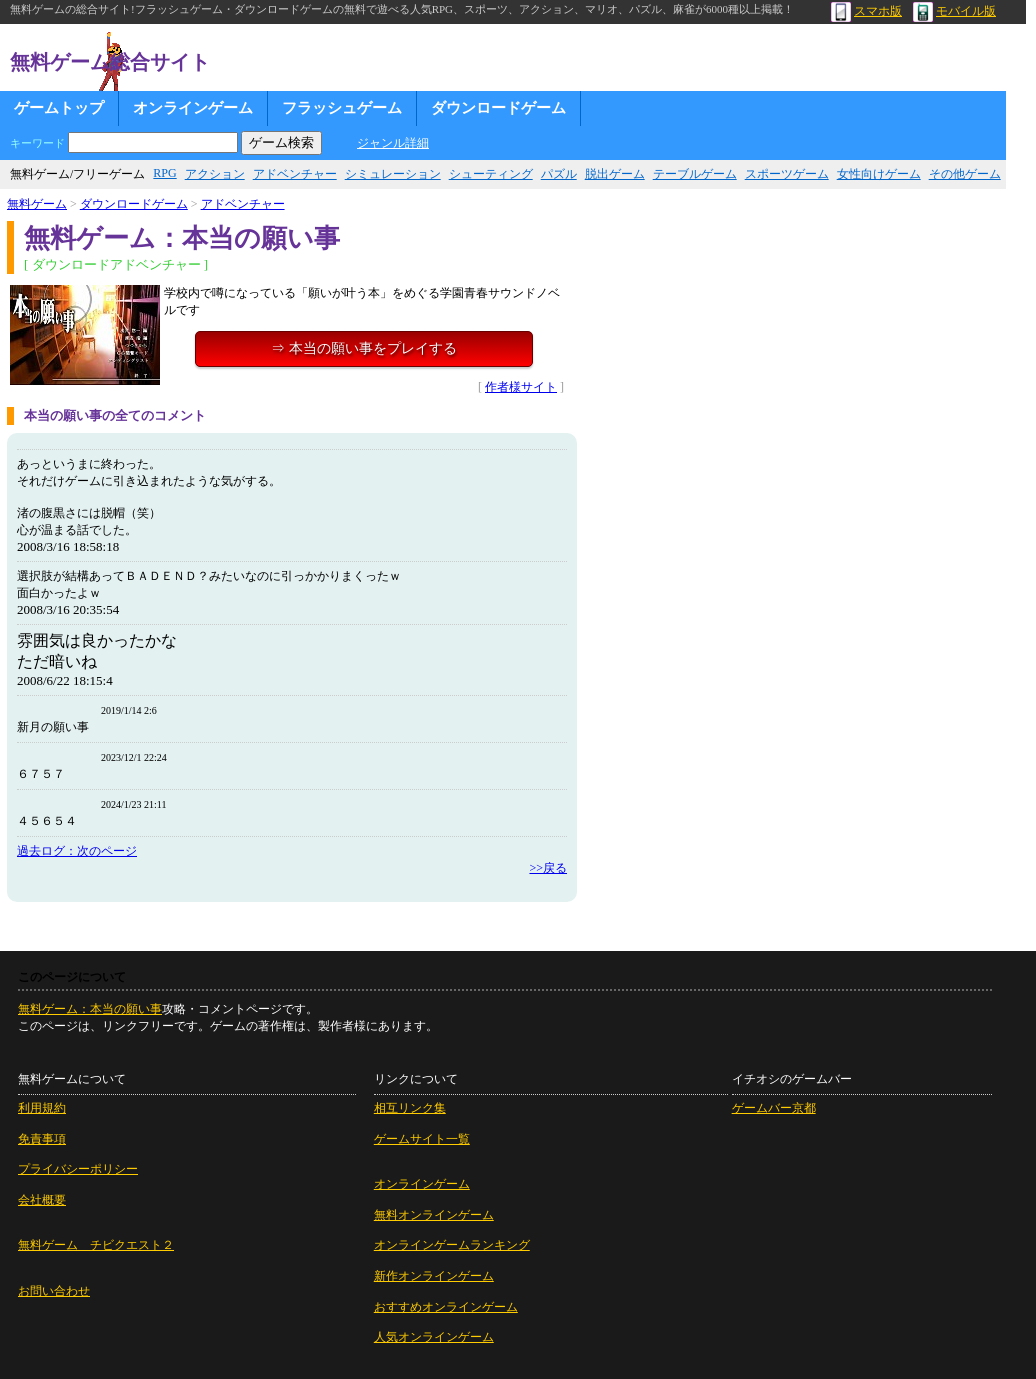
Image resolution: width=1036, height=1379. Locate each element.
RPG (164, 173)
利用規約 (42, 1108)
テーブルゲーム (695, 174)
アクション (215, 174)
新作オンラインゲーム (434, 1276)
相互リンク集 (410, 1108)
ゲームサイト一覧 (422, 1139)
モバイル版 (954, 11)
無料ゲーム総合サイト (110, 62)
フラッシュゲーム (342, 108)
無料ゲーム (37, 204)
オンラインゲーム (193, 108)
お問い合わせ (54, 1291)
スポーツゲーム (787, 174)
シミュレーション (393, 174)
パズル (559, 174)
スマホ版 (866, 11)
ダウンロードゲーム (498, 108)
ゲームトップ (59, 108)
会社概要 (42, 1200)
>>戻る (548, 868)
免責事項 (42, 1139)
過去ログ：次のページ (77, 851)
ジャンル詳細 (393, 143)
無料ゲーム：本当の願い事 (90, 1009)
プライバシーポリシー (78, 1169)
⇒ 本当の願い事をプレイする (364, 348)
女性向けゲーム (879, 174)
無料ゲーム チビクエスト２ (96, 1245)
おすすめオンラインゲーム (446, 1307)
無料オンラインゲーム (434, 1215)
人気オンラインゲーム (434, 1337)
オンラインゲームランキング (452, 1245)
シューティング (491, 174)
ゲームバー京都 (774, 1108)
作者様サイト (521, 387)
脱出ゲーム (615, 174)
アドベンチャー (295, 174)
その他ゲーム (965, 174)
